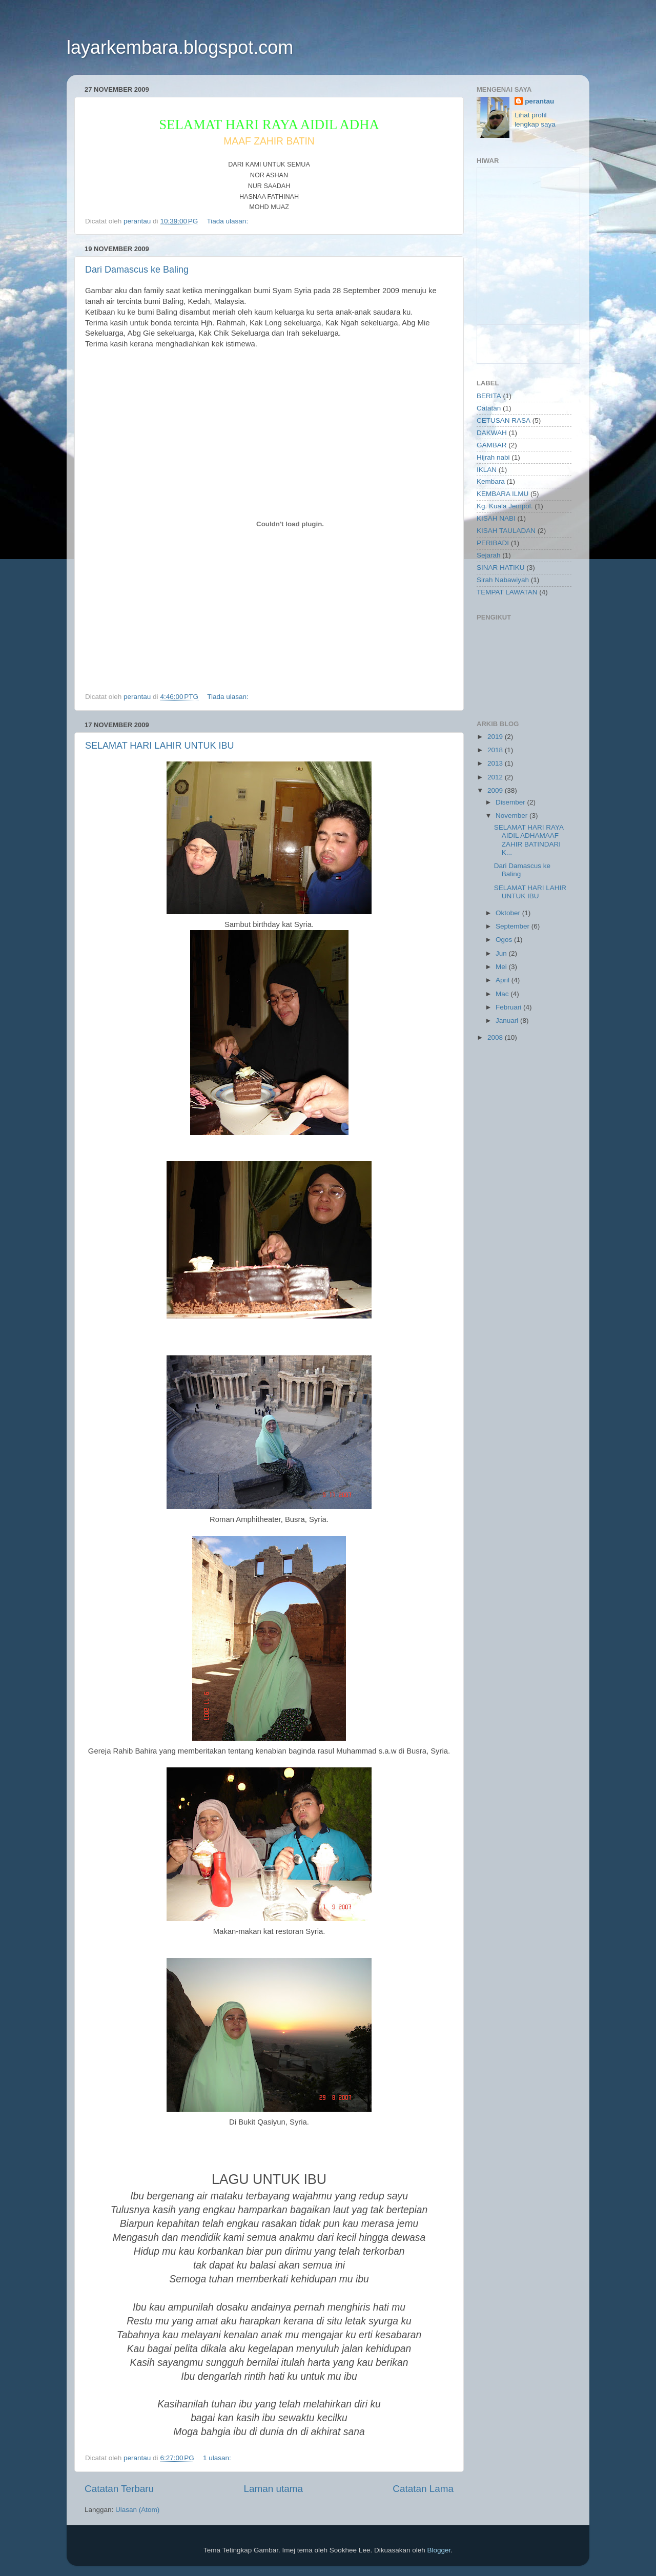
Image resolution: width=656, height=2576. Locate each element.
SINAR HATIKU (501, 567)
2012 (496, 777)
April (503, 980)
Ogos (505, 939)
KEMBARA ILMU (502, 494)
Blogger (438, 2550)
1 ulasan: (218, 2458)
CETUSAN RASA (503, 420)
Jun (502, 953)
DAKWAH (492, 433)
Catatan (489, 408)
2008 (496, 1037)
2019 (496, 736)
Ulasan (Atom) (137, 2509)
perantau (539, 101)
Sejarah (489, 555)
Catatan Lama (423, 2488)
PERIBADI (493, 543)
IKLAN (487, 469)
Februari (509, 1007)
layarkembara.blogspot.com (180, 47)
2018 (496, 750)
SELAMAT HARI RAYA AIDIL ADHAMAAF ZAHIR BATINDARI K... (529, 839)
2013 (496, 763)
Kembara (491, 481)
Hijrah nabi (493, 457)
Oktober (509, 913)
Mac (503, 994)
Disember (511, 802)
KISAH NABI (496, 518)
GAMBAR (492, 445)
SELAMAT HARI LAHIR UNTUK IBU (159, 745)
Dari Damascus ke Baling (137, 269)
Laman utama (273, 2488)
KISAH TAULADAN (506, 530)
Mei (502, 967)
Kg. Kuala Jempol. (505, 506)
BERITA (489, 396)
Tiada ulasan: (228, 221)
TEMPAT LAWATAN (507, 592)
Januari (508, 1020)
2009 (496, 790)
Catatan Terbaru (119, 2488)
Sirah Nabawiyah (503, 580)
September (513, 926)
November (512, 815)
